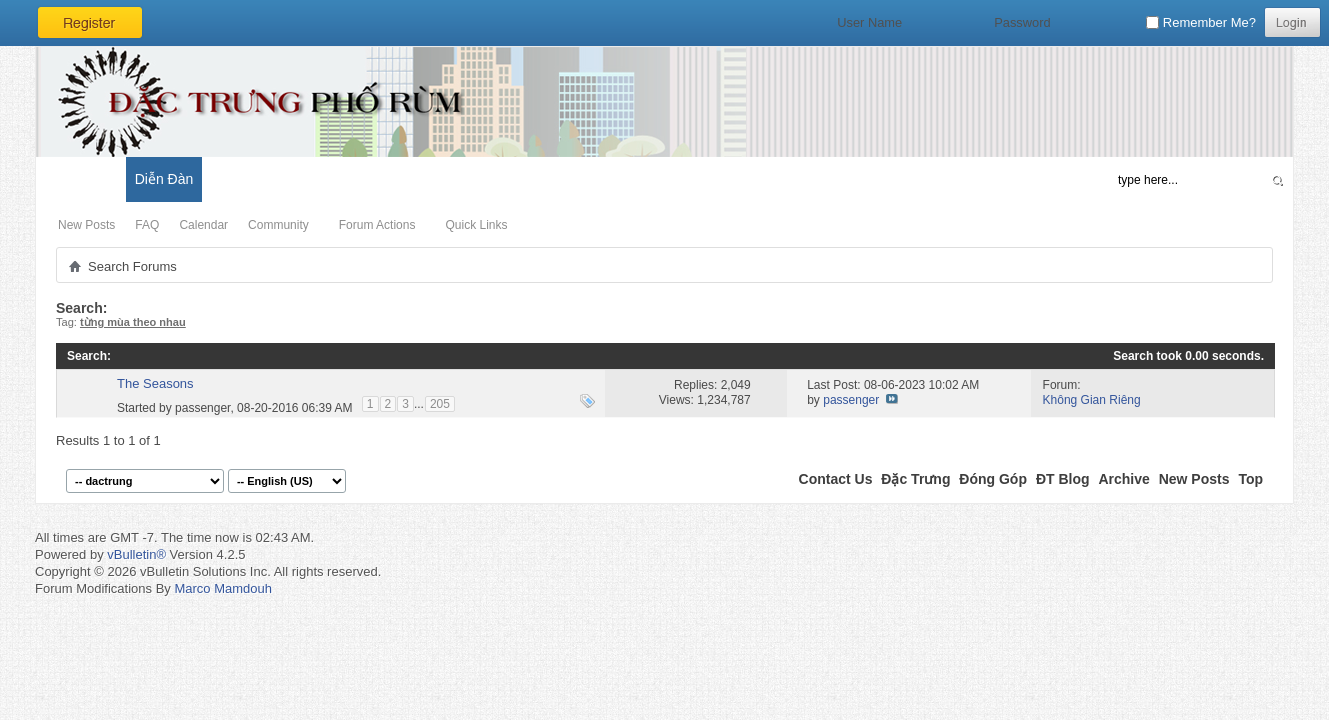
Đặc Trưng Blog (261, 179)
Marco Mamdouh (223, 588)
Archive (1123, 479)
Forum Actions (377, 225)
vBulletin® (136, 554)
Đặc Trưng (915, 479)
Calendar (203, 225)
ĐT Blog (1063, 479)
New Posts (86, 225)
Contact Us (836, 479)
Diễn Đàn (164, 179)
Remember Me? (1201, 22)
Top (1250, 479)
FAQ (147, 225)
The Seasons (155, 383)
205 (440, 404)
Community (278, 225)
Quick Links (476, 225)
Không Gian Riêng (1092, 400)
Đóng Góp (993, 479)
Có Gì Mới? (80, 179)
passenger (202, 407)
